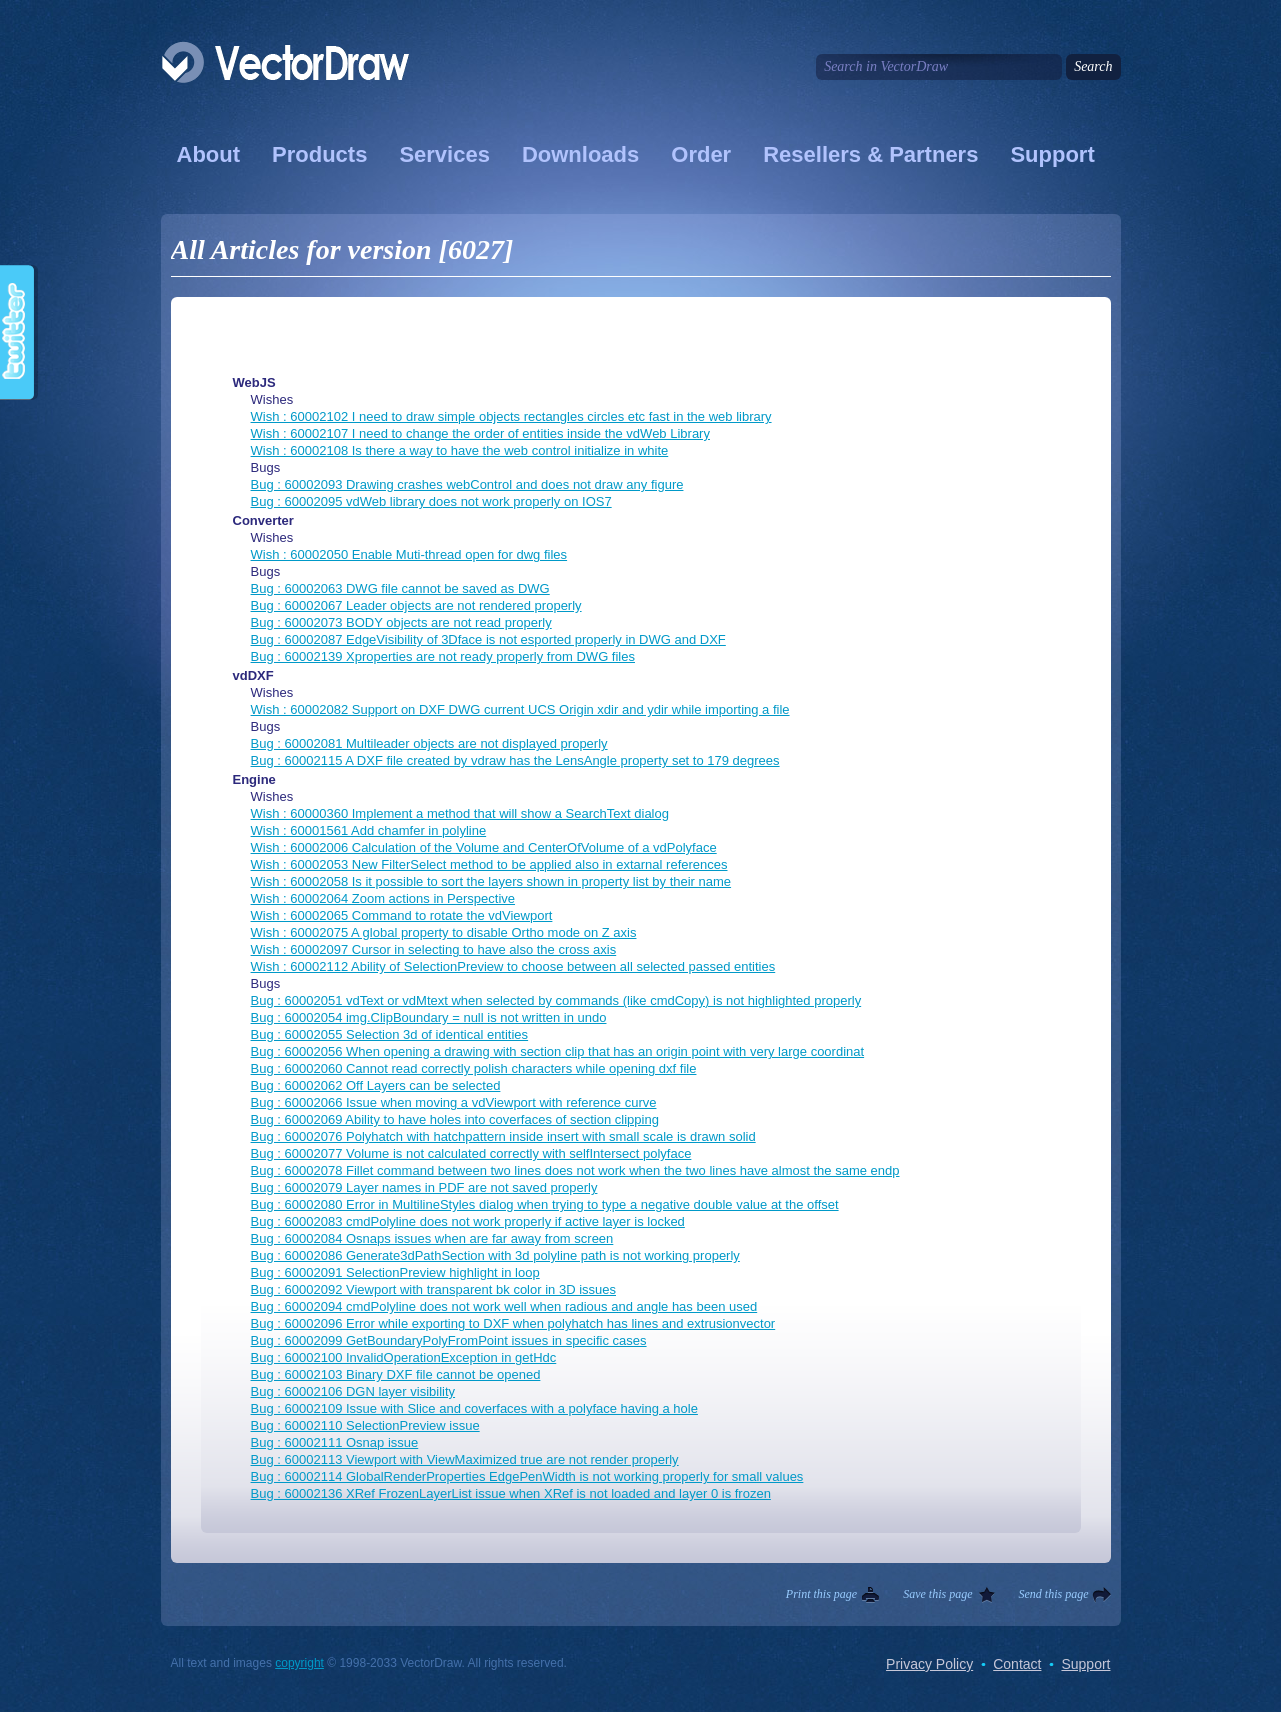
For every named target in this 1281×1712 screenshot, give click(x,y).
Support (1052, 154)
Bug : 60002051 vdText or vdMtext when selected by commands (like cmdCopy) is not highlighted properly (556, 1000)
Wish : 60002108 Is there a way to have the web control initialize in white (460, 450)
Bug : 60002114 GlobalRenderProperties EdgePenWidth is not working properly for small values (527, 1476)
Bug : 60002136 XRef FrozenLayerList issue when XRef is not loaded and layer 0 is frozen (511, 1493)
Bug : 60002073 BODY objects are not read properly (401, 622)
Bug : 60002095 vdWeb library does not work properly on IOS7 (431, 501)
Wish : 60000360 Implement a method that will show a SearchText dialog (460, 813)
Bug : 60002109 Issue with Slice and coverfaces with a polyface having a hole (474, 1408)
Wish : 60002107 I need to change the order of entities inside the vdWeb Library (480, 433)
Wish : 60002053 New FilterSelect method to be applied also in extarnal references (489, 864)
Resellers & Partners (870, 154)
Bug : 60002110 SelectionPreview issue (365, 1425)
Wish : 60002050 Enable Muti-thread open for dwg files (409, 554)
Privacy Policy (929, 1664)
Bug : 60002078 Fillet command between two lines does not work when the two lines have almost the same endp (575, 1170)
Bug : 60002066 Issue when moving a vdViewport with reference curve (454, 1102)
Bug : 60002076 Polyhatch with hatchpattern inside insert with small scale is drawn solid (503, 1136)
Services (444, 154)
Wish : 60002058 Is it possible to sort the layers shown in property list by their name (491, 881)
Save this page (937, 1594)
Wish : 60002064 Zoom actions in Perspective (383, 898)
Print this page (821, 1594)
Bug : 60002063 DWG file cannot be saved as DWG (400, 588)
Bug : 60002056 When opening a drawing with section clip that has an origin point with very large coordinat (558, 1051)
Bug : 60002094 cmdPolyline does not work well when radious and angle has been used (504, 1306)
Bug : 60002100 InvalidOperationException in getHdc (404, 1357)
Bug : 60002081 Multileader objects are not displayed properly (429, 743)
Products (319, 154)
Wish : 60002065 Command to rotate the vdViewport (402, 915)
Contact (1017, 1664)
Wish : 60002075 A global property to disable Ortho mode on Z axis (444, 932)
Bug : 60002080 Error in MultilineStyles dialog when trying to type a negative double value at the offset (545, 1204)
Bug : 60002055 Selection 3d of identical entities (390, 1034)
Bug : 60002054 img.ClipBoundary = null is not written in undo (429, 1017)
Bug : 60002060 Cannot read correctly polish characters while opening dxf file (474, 1068)
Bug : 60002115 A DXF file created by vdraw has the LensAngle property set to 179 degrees (515, 760)
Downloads (580, 154)
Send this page (1054, 1594)
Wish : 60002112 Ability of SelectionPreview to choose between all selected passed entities (513, 966)
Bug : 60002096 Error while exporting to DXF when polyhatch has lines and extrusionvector (513, 1323)
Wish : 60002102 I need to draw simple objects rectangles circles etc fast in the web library (511, 416)
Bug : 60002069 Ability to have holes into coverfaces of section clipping (455, 1119)
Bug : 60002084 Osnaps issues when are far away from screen (432, 1238)
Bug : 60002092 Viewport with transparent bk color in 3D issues (433, 1289)
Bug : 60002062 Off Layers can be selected (376, 1085)
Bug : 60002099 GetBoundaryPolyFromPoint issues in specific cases (449, 1340)
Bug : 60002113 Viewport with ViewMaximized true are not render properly (465, 1459)
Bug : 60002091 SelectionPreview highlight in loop (395, 1272)
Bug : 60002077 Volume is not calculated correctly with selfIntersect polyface (471, 1153)
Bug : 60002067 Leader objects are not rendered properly (416, 605)
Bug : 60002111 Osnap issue (335, 1442)
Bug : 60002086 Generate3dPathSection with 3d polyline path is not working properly (495, 1255)
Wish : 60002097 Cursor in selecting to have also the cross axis (434, 949)
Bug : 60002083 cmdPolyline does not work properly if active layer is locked (468, 1221)
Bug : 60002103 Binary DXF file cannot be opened (396, 1374)
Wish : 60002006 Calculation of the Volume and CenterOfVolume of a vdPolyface (484, 847)
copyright (299, 1663)
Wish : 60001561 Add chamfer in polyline (369, 830)
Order (701, 154)
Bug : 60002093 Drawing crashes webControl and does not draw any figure (467, 484)
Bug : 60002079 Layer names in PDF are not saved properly (424, 1187)
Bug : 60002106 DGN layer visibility (353, 1391)
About (209, 154)
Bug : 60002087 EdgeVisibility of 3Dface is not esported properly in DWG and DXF (488, 639)
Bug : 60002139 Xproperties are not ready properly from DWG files (443, 656)
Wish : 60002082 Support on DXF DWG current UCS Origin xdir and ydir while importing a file (520, 709)
